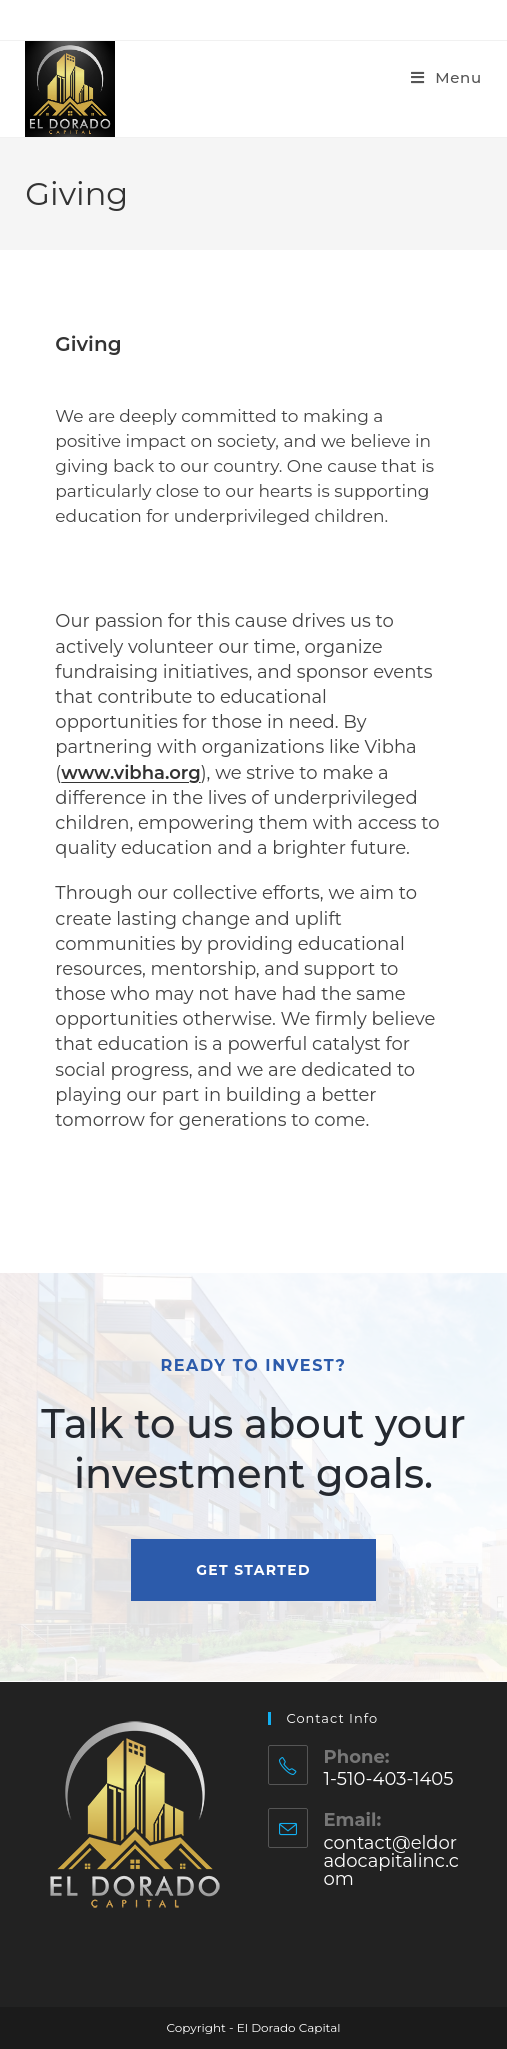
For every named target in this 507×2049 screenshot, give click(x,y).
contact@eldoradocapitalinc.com (390, 1861)
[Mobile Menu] (446, 77)
